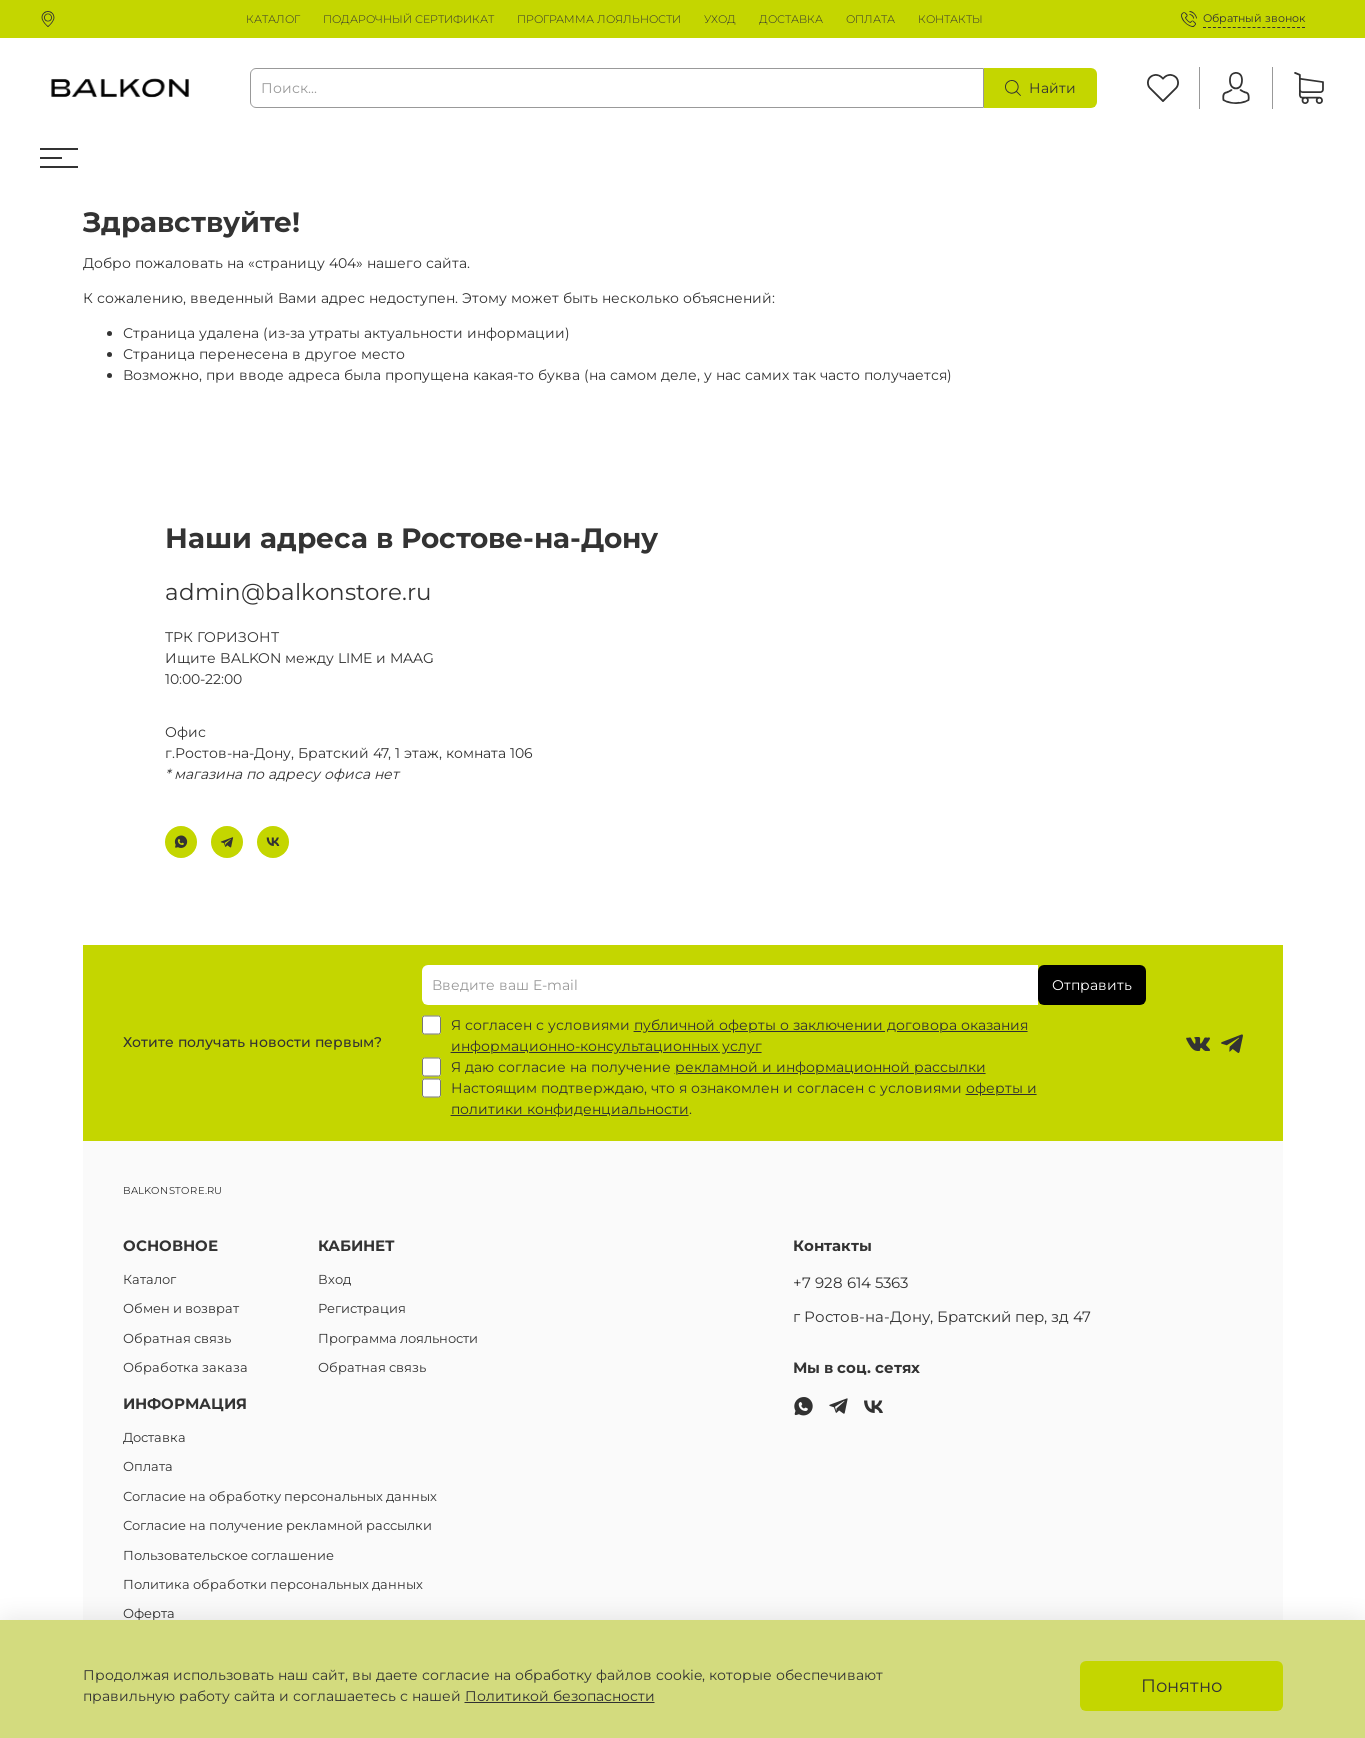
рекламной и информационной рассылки (830, 1067)
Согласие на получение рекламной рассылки (277, 1525)
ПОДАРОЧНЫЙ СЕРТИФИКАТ (408, 19)
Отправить (1092, 985)
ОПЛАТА (870, 19)
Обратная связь (177, 1338)
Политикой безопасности (560, 1696)
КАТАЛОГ (273, 19)
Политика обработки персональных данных (273, 1584)
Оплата (148, 1466)
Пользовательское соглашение (228, 1555)
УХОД (720, 19)
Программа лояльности (398, 1338)
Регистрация (362, 1308)
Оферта (149, 1613)
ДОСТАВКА (791, 19)
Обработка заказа (185, 1367)
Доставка (154, 1437)
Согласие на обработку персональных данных (280, 1496)
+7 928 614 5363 (850, 1282)
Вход (334, 1279)
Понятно (1181, 1685)
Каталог (149, 1279)
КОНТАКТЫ (950, 19)
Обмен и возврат (181, 1308)
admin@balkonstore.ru (298, 592)
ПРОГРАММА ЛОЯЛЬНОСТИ (599, 19)
